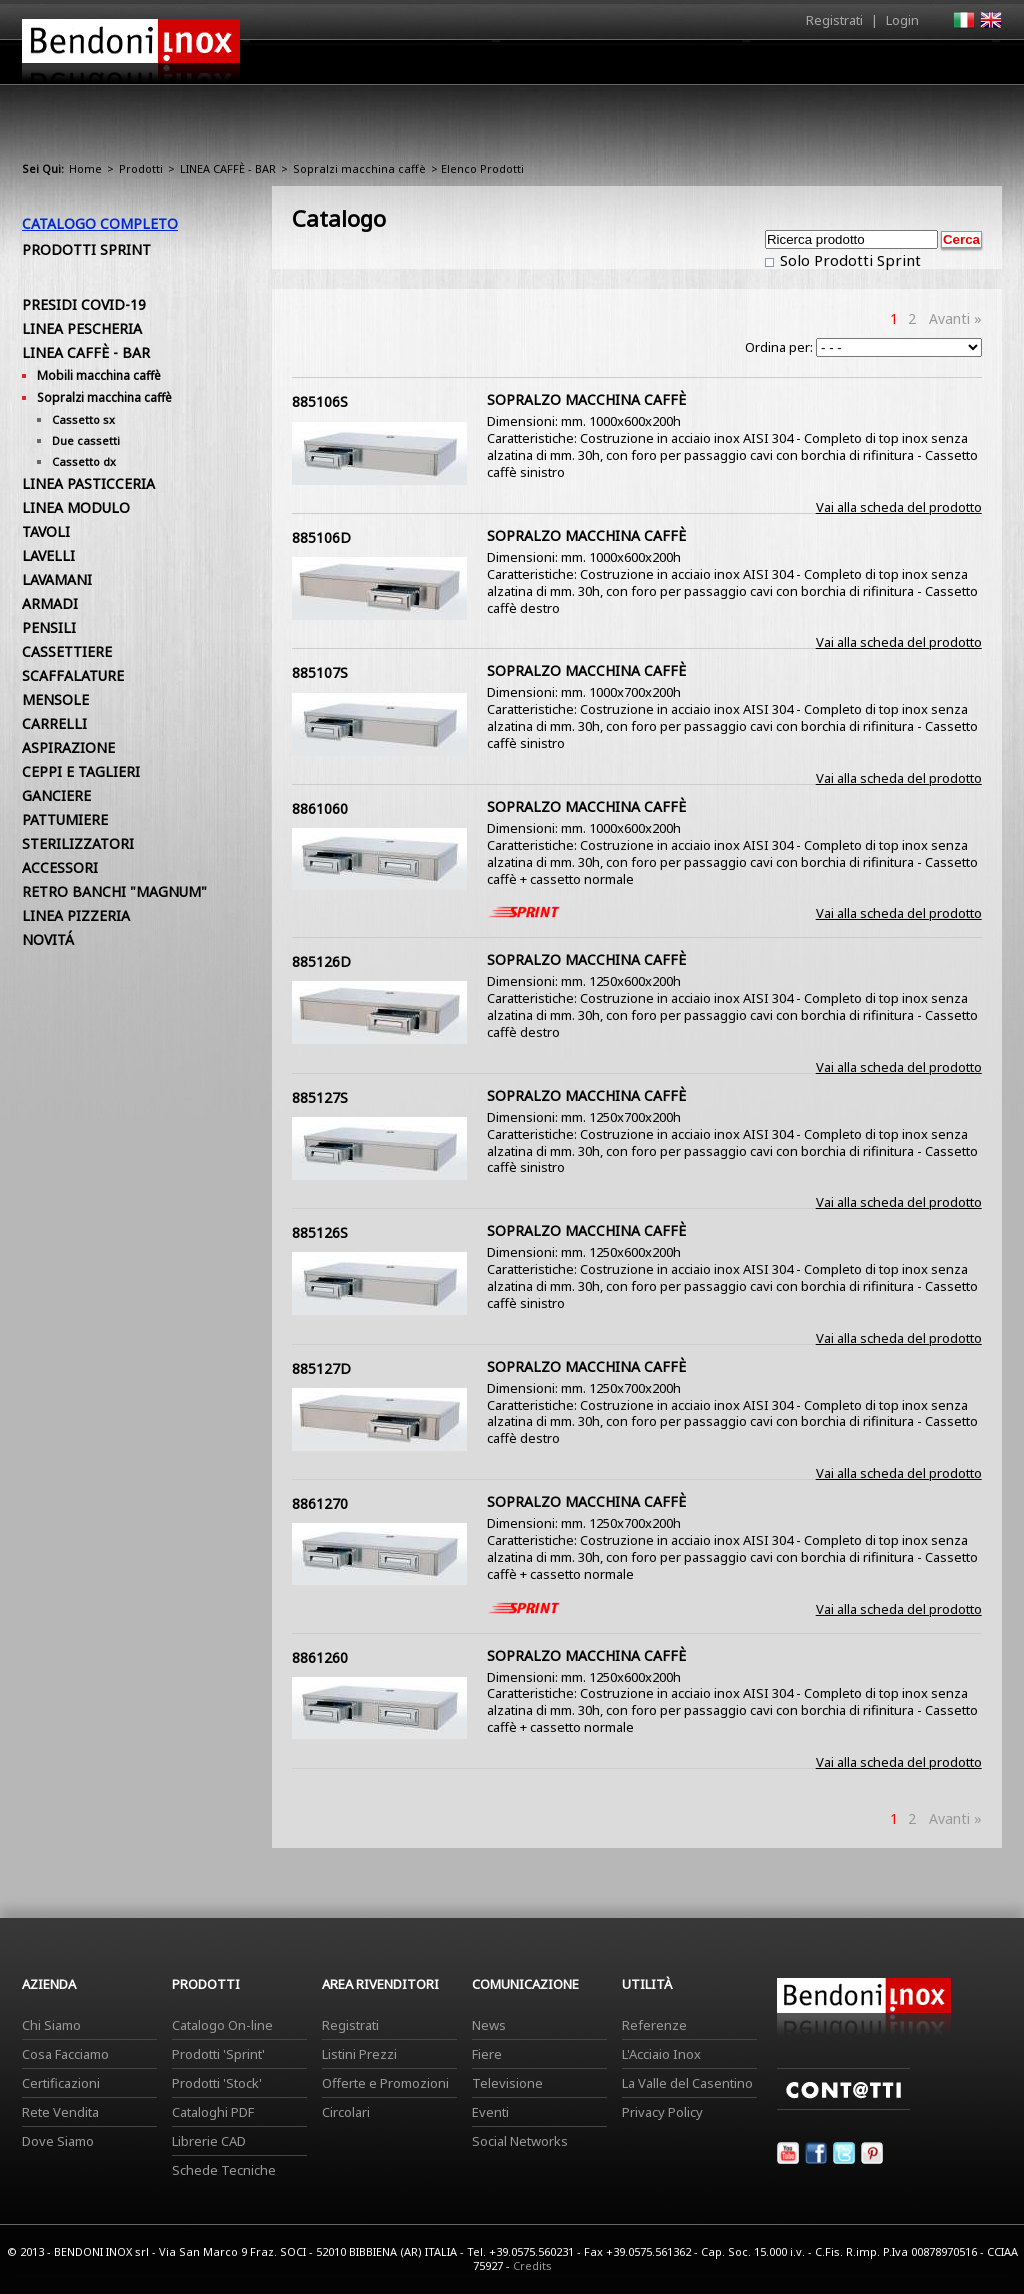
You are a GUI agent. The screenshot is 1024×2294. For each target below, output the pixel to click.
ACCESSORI (60, 867)
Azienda (475, 67)
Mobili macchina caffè (99, 375)
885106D (321, 537)
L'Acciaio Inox (661, 2054)
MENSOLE (55, 699)
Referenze (654, 2025)
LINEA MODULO (76, 507)
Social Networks (520, 2141)
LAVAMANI (57, 579)
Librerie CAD (209, 2141)
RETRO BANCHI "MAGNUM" (114, 891)
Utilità (898, 67)
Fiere (487, 2054)
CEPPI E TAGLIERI (81, 771)
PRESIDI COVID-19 (84, 304)
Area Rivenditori (667, 67)
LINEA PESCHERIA (82, 328)
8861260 (320, 1657)
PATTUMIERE (65, 819)
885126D (321, 961)
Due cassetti (86, 440)
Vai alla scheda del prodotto (899, 507)
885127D (321, 1368)
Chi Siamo (51, 2025)
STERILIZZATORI (78, 843)
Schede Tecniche (224, 2170)
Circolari (346, 2112)
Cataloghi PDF (213, 2112)
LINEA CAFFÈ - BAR (228, 168)
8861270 (320, 1503)
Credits (532, 2265)
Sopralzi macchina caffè (359, 168)
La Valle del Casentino (687, 2083)
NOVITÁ (48, 939)
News (489, 2025)
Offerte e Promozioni (385, 2083)
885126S (320, 1232)
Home (400, 61)
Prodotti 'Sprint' (218, 2054)
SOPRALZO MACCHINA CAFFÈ (586, 399)
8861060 (320, 808)
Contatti (974, 61)
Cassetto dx (84, 461)
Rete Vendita (60, 2112)
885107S (320, 672)
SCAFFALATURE (73, 675)
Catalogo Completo (100, 223)
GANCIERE (56, 795)
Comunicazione (799, 67)
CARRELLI (54, 723)
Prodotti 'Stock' (217, 2083)
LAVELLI (48, 555)
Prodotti (558, 67)
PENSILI (49, 627)
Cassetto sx (83, 419)
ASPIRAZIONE (68, 747)
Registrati (834, 20)
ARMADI (50, 603)
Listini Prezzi (359, 2054)
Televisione (507, 2083)
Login (902, 20)
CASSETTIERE (67, 651)
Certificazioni (61, 2083)
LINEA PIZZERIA (76, 915)
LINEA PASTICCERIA (88, 483)
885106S (320, 401)
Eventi (490, 2112)
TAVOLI (46, 531)
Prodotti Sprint (86, 249)
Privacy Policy (662, 2112)
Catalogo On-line (222, 2025)
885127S (320, 1097)
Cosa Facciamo (65, 2054)
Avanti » (955, 318)
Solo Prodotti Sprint (848, 260)
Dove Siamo (58, 2141)
